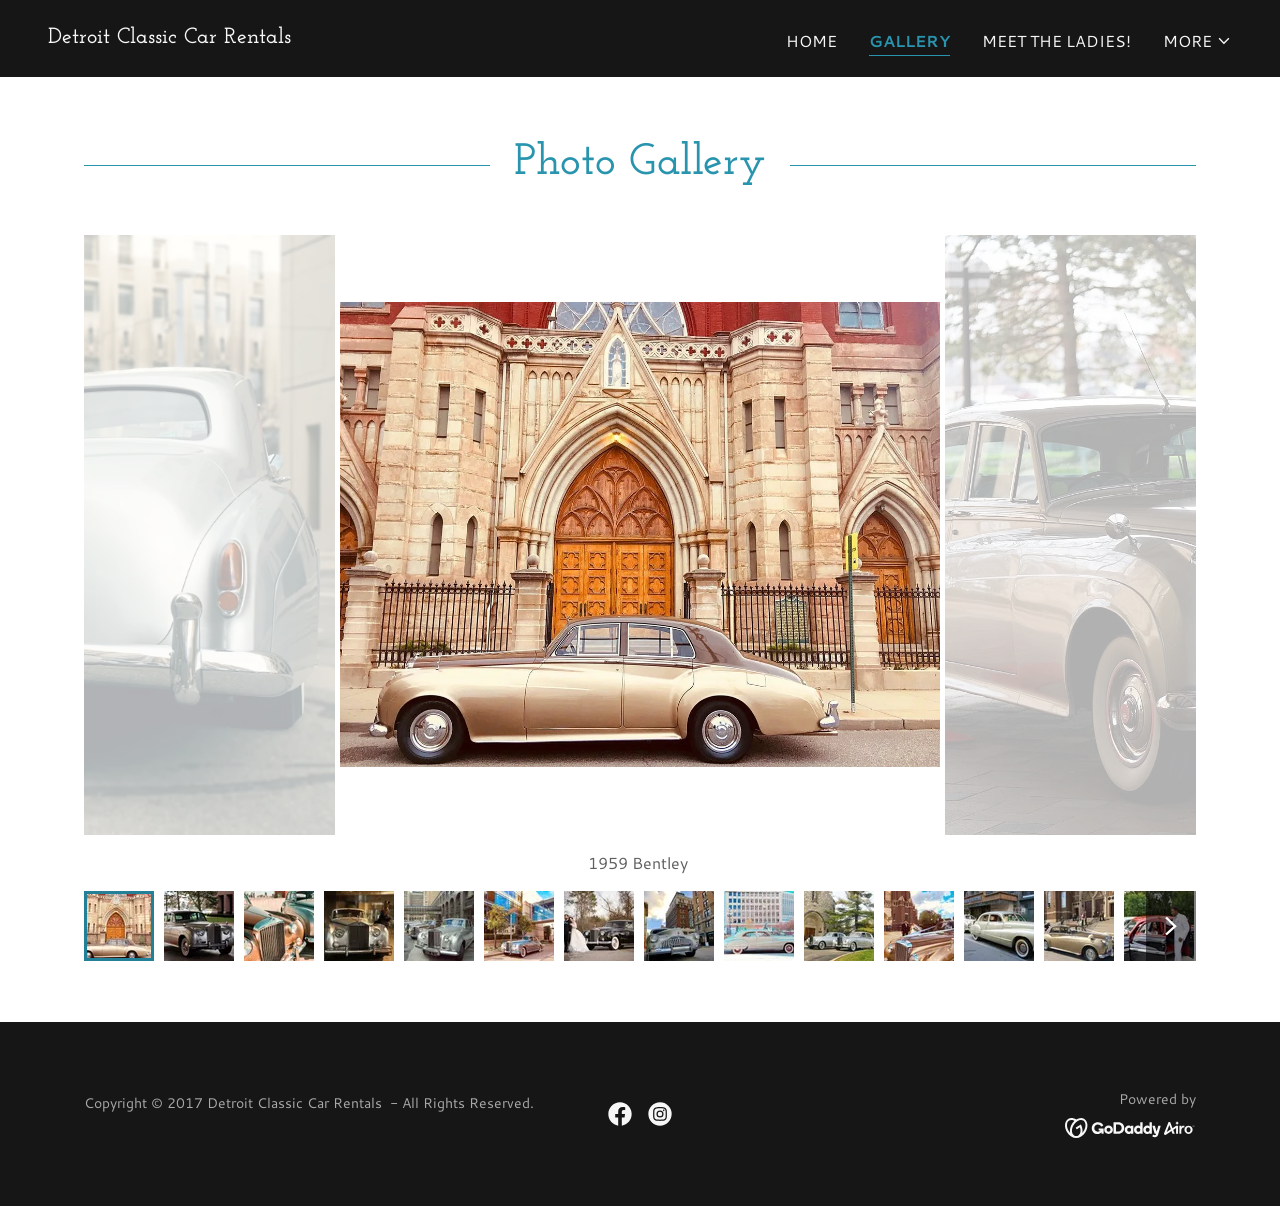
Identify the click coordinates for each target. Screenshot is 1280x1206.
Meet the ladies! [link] (1056, 40)
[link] (169, 36)
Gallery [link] (909, 40)
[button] (1197, 41)
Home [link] (811, 40)
